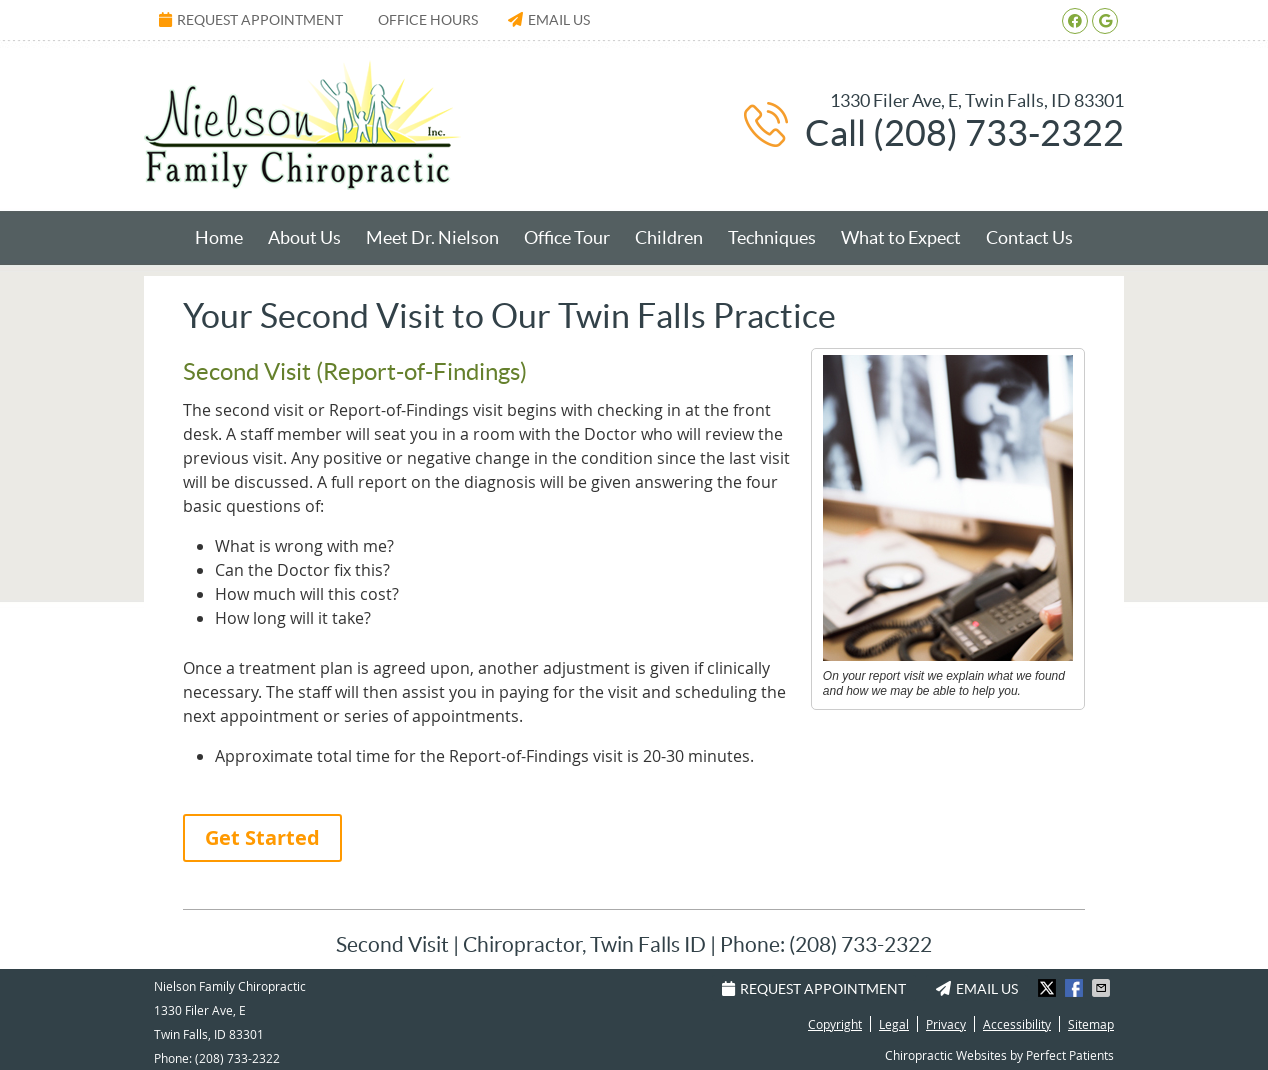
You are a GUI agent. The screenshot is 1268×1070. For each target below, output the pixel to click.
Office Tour (567, 237)
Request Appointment (251, 20)
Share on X (1049, 988)
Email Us (549, 20)
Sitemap (1091, 1024)
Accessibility (1017, 1024)
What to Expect (901, 237)
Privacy (946, 1024)
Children (669, 237)
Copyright (835, 1024)
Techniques (772, 237)
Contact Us (1029, 237)
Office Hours (428, 20)
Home (219, 237)
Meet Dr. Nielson (432, 237)
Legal (894, 1024)
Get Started (262, 837)
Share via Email (1103, 988)
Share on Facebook (1076, 988)
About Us (304, 237)
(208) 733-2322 (237, 1058)
